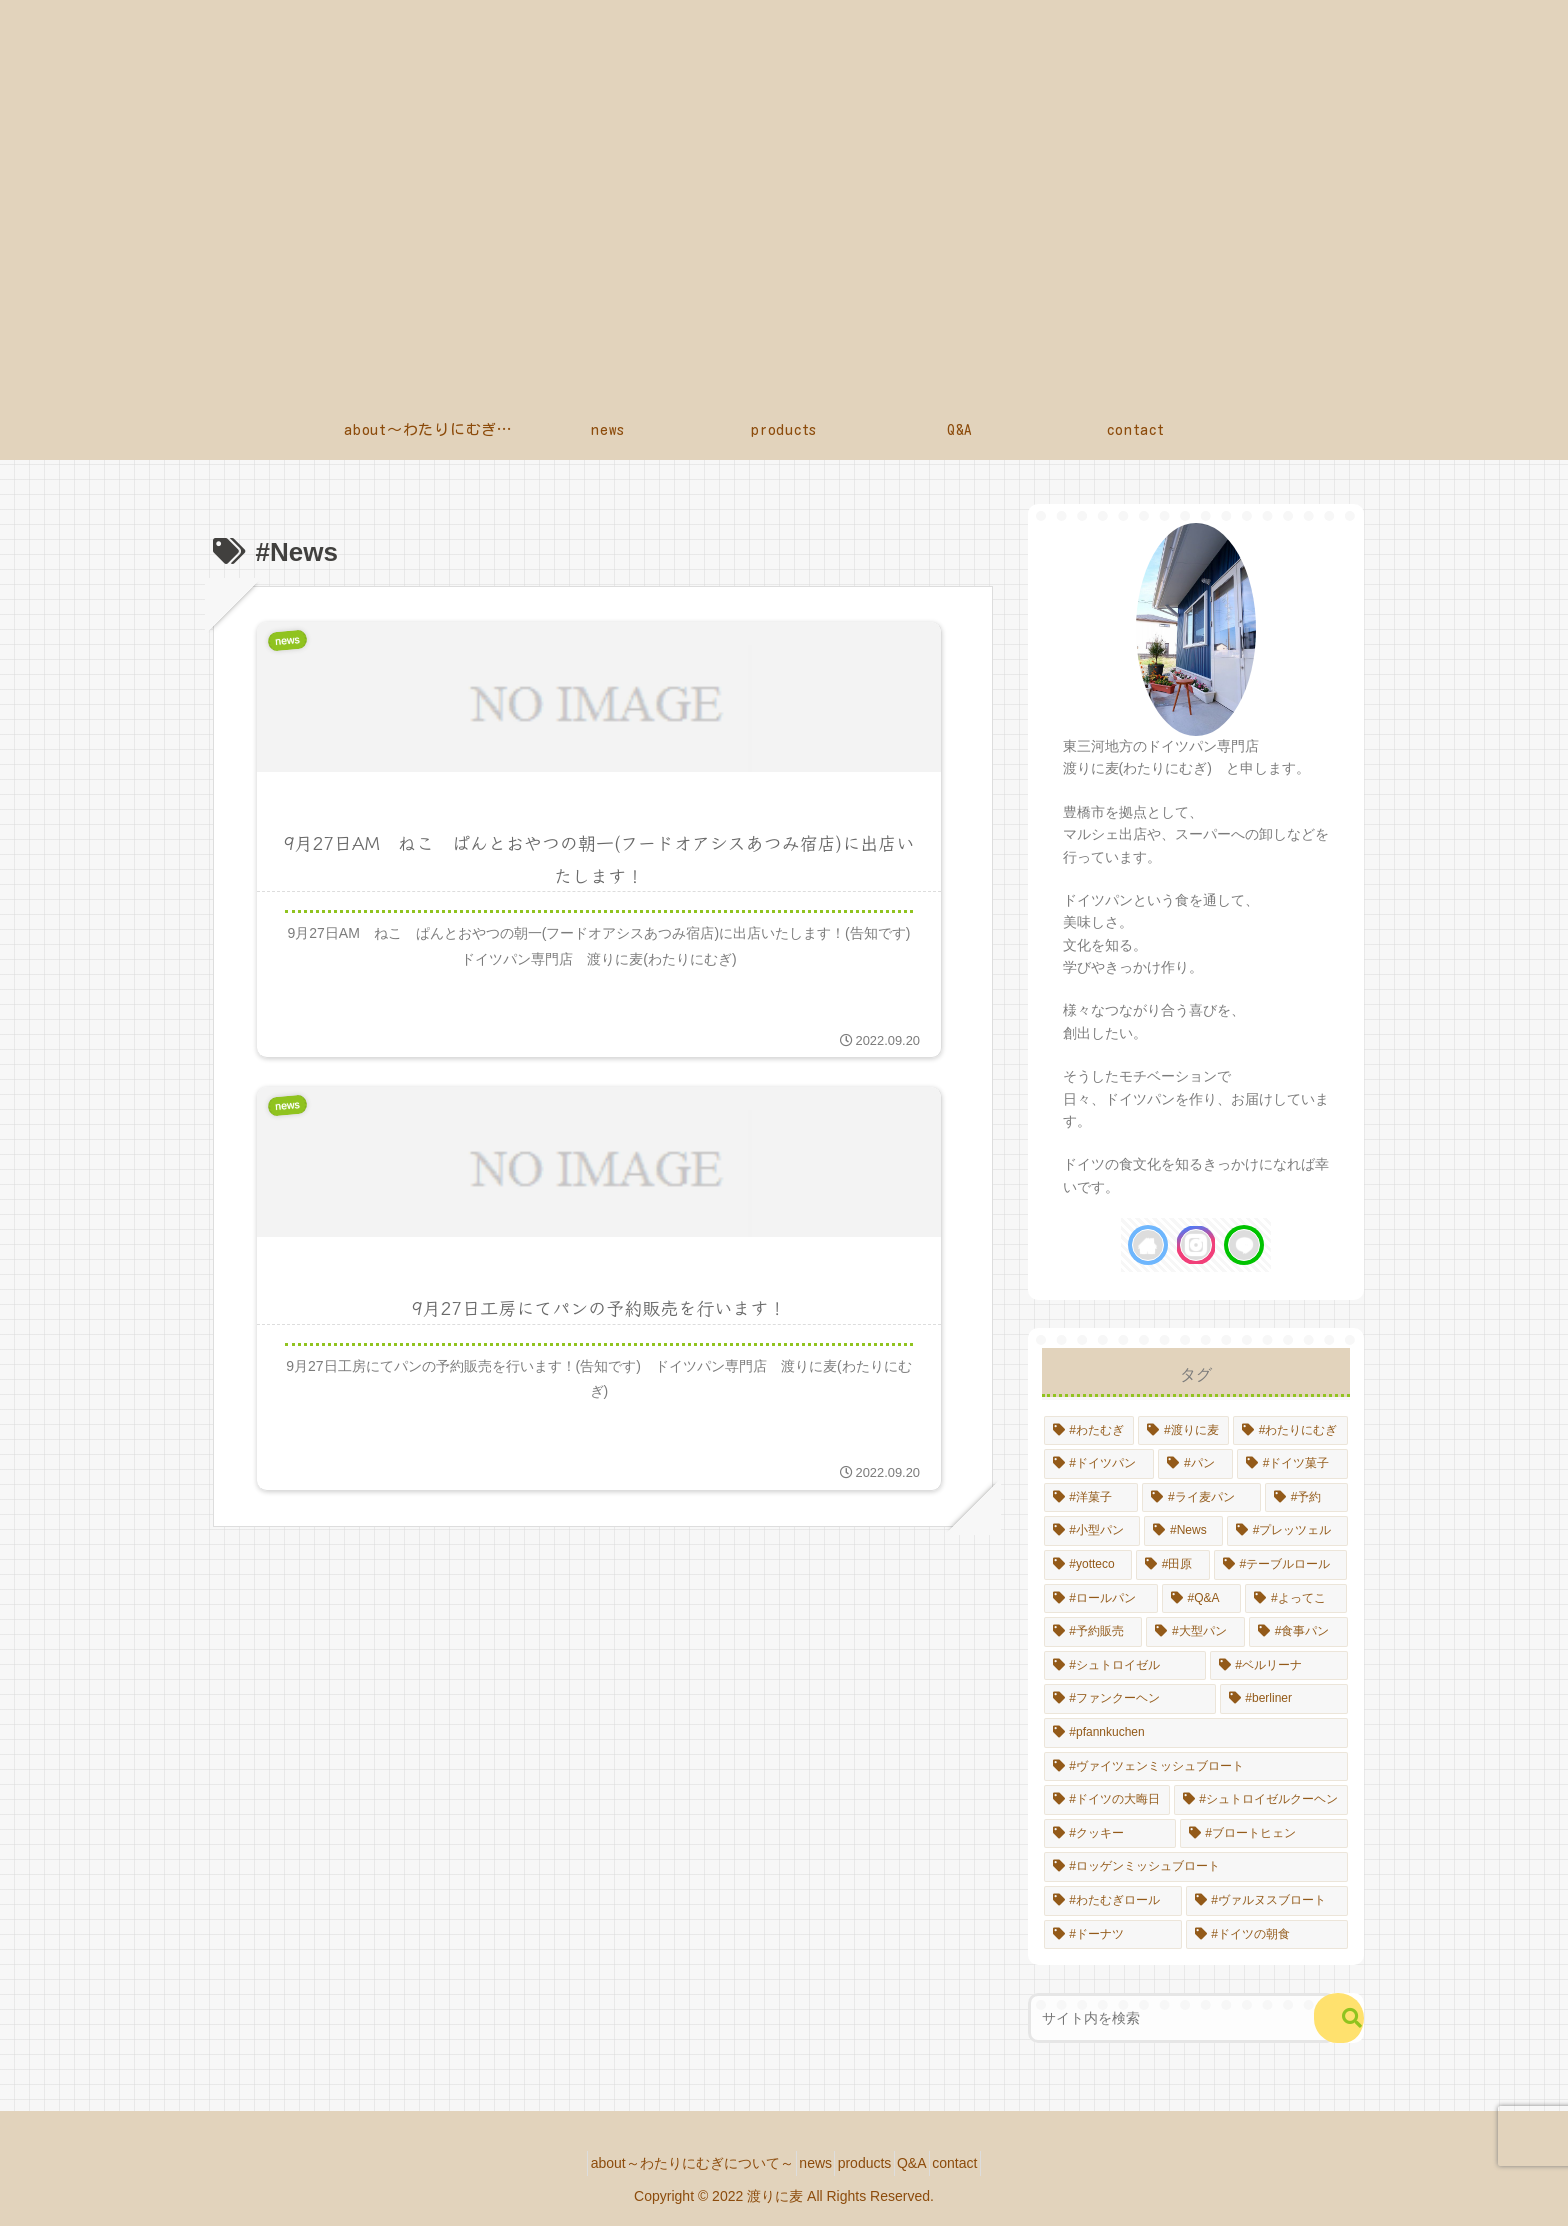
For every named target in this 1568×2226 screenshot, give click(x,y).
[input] (1182, 2018)
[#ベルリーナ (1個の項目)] (1279, 1666)
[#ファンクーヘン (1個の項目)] (1130, 1699)
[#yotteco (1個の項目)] (1088, 1565)
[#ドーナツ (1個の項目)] (1113, 1935)
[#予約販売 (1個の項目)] (1093, 1632)
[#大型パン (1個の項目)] (1195, 1632)
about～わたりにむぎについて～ (661, 2163)
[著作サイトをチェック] (1148, 1245)
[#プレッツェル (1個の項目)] (1287, 1531)
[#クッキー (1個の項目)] (1110, 1834)
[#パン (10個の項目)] (1195, 1464)
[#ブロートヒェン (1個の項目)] (1264, 1834)
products (865, 2163)
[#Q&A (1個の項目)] (1202, 1599)
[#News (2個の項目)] (1183, 1531)
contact (985, 2163)
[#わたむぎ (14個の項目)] (1089, 1431)
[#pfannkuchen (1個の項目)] (1196, 1733)
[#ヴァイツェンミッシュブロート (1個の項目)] (1196, 1767)
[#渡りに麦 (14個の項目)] (1183, 1431)
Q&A (927, 2163)
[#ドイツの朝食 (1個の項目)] (1267, 1935)
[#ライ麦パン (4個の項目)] (1201, 1498)
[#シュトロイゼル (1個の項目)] (1125, 1666)
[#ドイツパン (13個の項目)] (1099, 1464)
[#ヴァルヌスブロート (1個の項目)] (1267, 1901)
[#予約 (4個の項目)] (1306, 1498)
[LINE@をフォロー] (1244, 1245)
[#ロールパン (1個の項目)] (1101, 1599)
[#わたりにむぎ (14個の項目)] (1290, 1431)
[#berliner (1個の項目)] (1284, 1699)
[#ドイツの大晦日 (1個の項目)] (1107, 1800)
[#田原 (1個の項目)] (1173, 1565)
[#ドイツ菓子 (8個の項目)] (1292, 1464)
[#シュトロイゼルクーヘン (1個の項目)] (1261, 1800)
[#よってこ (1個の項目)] (1296, 1599)
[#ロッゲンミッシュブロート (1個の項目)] (1196, 1867)
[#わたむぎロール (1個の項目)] (1113, 1901)
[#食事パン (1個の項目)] (1298, 1632)
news (800, 2163)
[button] (1339, 2018)
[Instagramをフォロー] (1196, 1245)
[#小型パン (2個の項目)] (1092, 1531)
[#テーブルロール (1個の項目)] (1281, 1565)
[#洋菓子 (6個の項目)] (1091, 1498)
